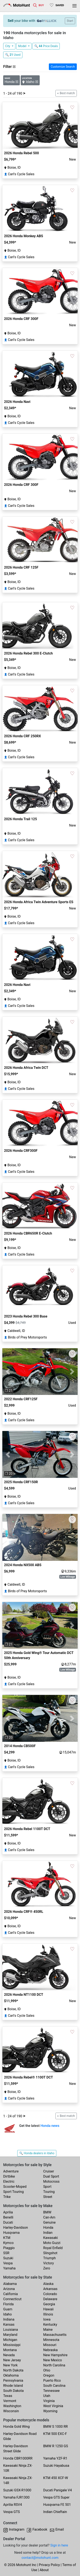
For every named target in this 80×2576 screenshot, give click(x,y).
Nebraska (50, 2350)
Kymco (8, 2243)
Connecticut (12, 2299)
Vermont (9, 2401)
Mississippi (11, 2345)
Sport (47, 2187)
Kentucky (50, 2324)
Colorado (50, 2294)
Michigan (10, 2340)
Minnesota (51, 2340)
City (8, 46)
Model (22, 46)
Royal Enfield (53, 2248)
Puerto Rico (52, 2380)
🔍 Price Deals (46, 46)
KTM (6, 2238)
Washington (12, 2406)
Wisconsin (11, 2411)
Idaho (7, 2314)
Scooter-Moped (14, 2187)
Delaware (50, 2299)
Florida (8, 2304)
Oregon (48, 2375)
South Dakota (13, 2391)
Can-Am (49, 2217)
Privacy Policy (49, 2565)
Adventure (11, 2171)
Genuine (49, 2222)
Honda (48, 2228)
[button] (8, 1371)
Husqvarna (11, 2233)
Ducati (8, 2222)
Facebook (39, 2529)
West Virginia (53, 2406)
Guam (7, 2309)
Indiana (8, 2319)
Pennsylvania (13, 2380)
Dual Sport (51, 2176)
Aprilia (8, 2212)
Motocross (51, 2181)
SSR (6, 2253)
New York (10, 2365)
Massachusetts (55, 2335)
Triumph (49, 2258)
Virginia (49, 2401)
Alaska (48, 2284)
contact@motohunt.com (40, 2558)
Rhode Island (13, 2386)
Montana (10, 2350)
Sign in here (59, 2545)
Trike (7, 2197)
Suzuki (8, 2258)
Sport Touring (13, 2192)
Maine (48, 2330)
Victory (48, 2263)
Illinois (48, 2314)
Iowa (47, 2319)
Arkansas (50, 2289)
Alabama (10, 2284)
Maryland (10, 2335)
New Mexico (52, 2360)
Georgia (49, 2304)
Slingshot (50, 2253)
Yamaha (9, 2268)
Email (59, 2529)
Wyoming (50, 2411)
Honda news (50, 2126)
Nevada (9, 2355)
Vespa (8, 2263)
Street (47, 2197)
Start (70, 20)
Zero (46, 2268)
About (44, 2570)
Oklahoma (11, 2375)
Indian (48, 2233)
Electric (9, 2181)
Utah (46, 2396)
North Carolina (54, 2365)
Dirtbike (9, 2176)
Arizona (9, 2289)
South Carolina (54, 2386)
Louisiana (10, 2330)
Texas (7, 2396)
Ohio (46, 2370)
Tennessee (51, 2391)
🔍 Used (12, 54)
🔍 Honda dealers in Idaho (36, 2153)
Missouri (50, 2345)
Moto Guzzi (52, 2243)
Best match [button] (67, 93)
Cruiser (48, 2171)
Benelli (8, 2217)
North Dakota (13, 2370)
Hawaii (48, 2309)
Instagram (16, 2529)
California (10, 2294)
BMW (47, 2212)
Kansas (9, 2324)
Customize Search (63, 66)
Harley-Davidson (15, 2228)
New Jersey (12, 2360)
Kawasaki (50, 2238)
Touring (49, 2192)
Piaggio (9, 2248)
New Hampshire (55, 2355)
